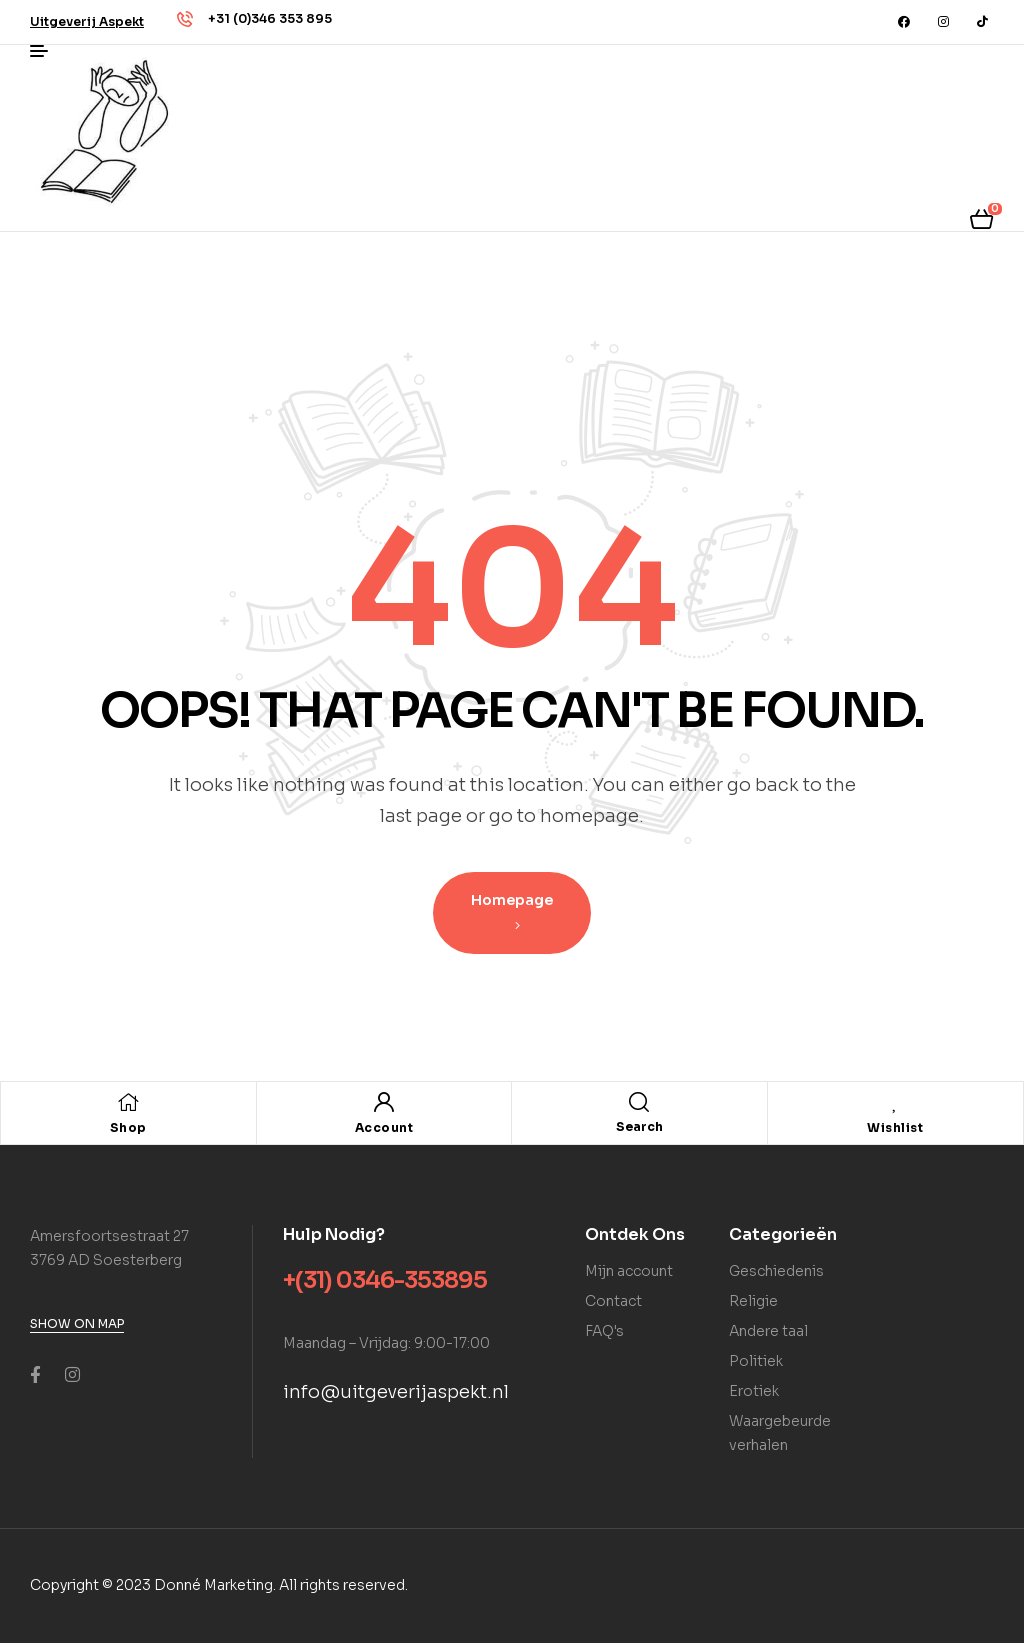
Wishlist (895, 1127)
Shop (128, 1127)
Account (384, 1127)
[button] (87, 21)
